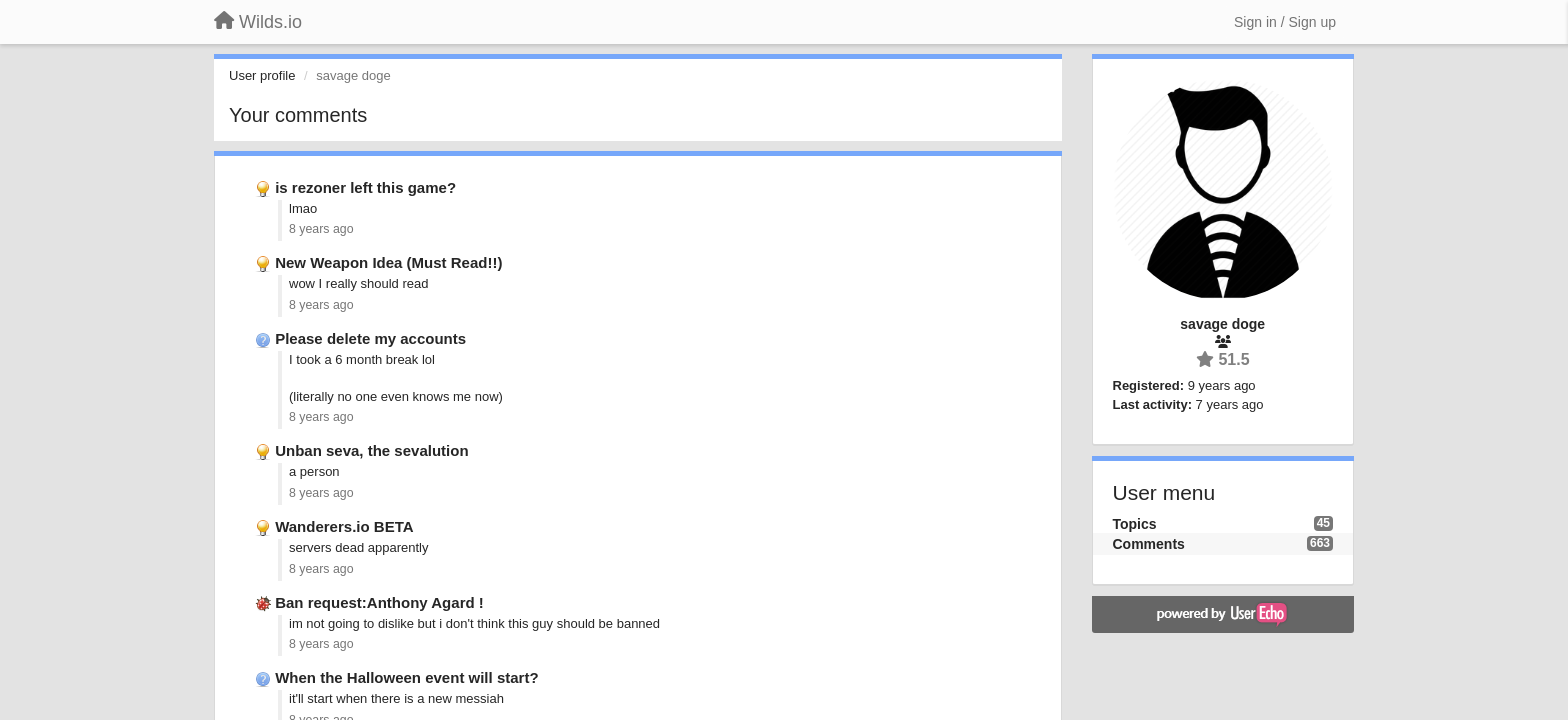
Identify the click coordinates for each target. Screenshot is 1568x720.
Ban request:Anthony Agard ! (379, 602)
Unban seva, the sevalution (371, 450)
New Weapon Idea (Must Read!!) (388, 262)
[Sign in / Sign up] (1285, 22)
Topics (1135, 524)
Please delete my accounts (370, 338)
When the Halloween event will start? (406, 677)
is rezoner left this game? (365, 187)
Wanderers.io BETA (344, 526)
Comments (1149, 544)
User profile (262, 75)
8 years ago (321, 229)
